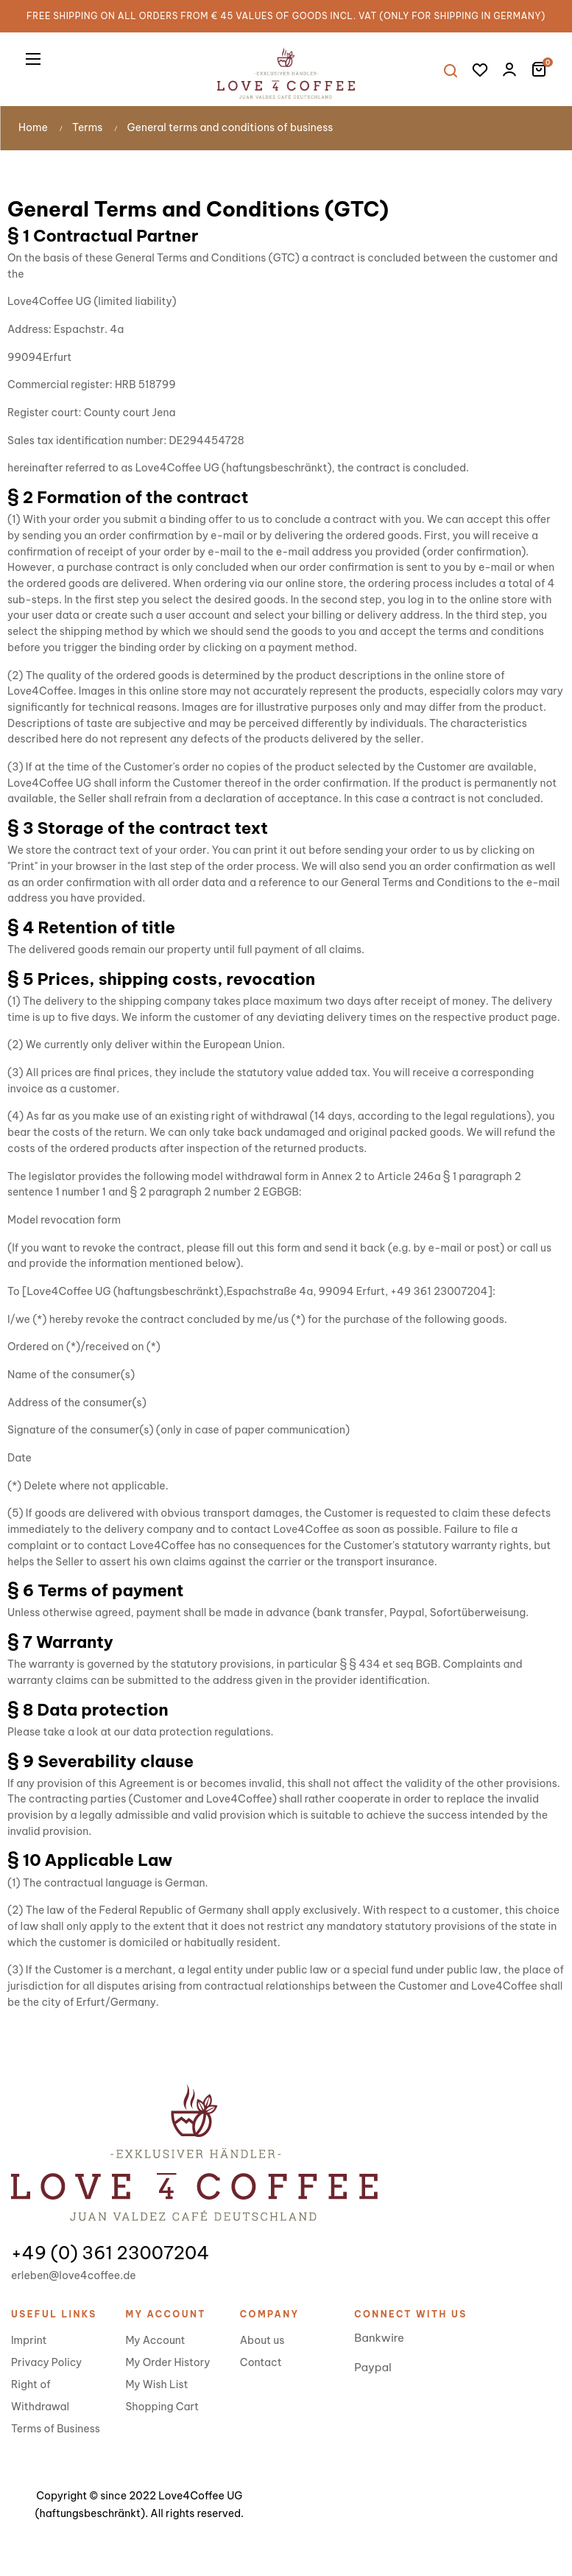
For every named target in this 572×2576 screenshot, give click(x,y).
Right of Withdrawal (40, 2395)
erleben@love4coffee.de (73, 2275)
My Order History (167, 2362)
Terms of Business (55, 2428)
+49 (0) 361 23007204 (110, 2252)
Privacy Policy (46, 2362)
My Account (155, 2340)
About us (262, 2340)
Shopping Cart (162, 2406)
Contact (261, 2362)
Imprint (28, 2340)
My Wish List (156, 2384)
